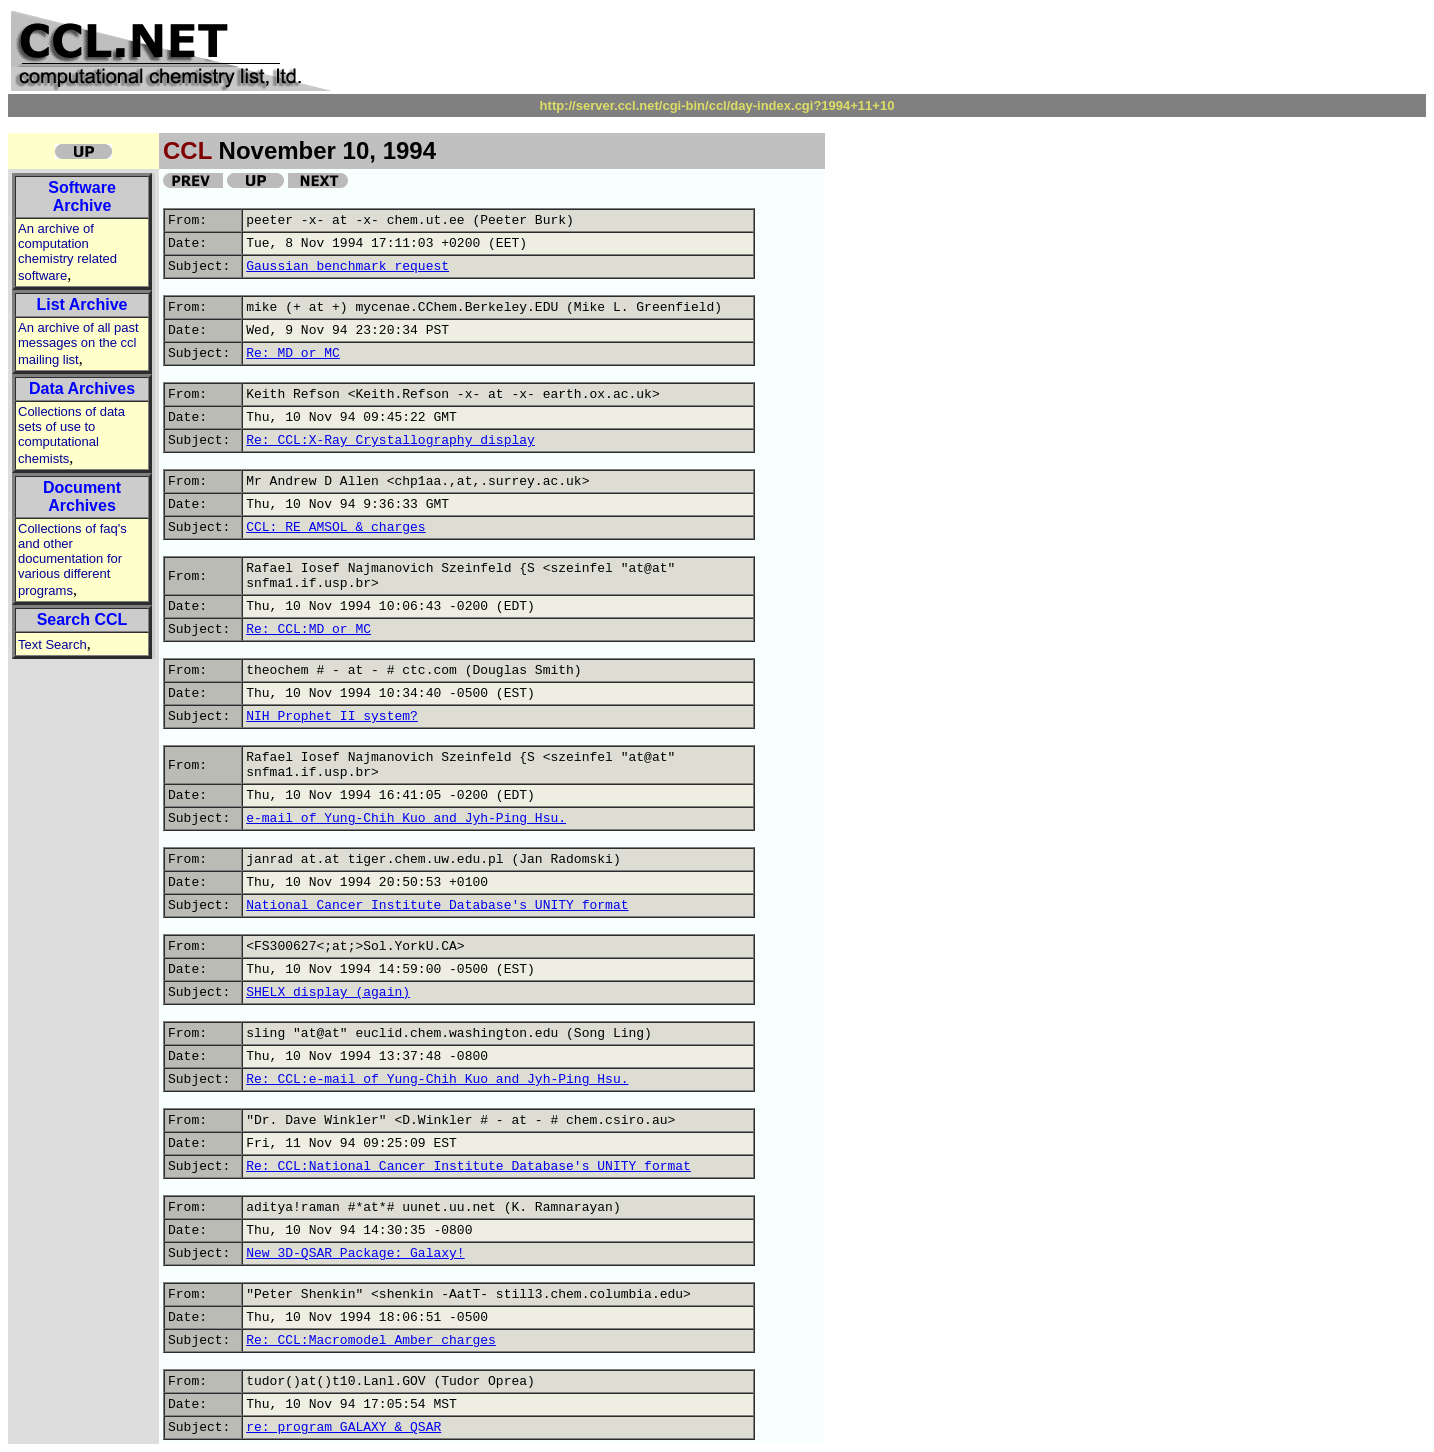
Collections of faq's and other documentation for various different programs (72, 559)
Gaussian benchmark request (347, 266)
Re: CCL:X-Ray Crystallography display (390, 440)
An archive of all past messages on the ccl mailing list (78, 343)
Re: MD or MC (293, 353)
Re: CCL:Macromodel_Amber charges (371, 1340)
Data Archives (82, 388)
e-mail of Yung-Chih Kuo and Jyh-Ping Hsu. (406, 818)
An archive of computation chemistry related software (67, 252)
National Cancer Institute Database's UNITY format (437, 905)
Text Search (52, 644)
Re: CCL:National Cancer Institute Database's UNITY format (468, 1166)
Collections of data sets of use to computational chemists (71, 435)
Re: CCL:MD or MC (308, 629)
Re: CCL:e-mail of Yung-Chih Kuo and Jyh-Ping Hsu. (437, 1079)
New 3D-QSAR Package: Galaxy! (355, 1253)
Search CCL (82, 619)
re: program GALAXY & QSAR (343, 1427)
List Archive (82, 304)
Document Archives (82, 496)
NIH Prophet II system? (332, 716)
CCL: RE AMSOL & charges (335, 527)
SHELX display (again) (328, 992)
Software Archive (82, 196)
